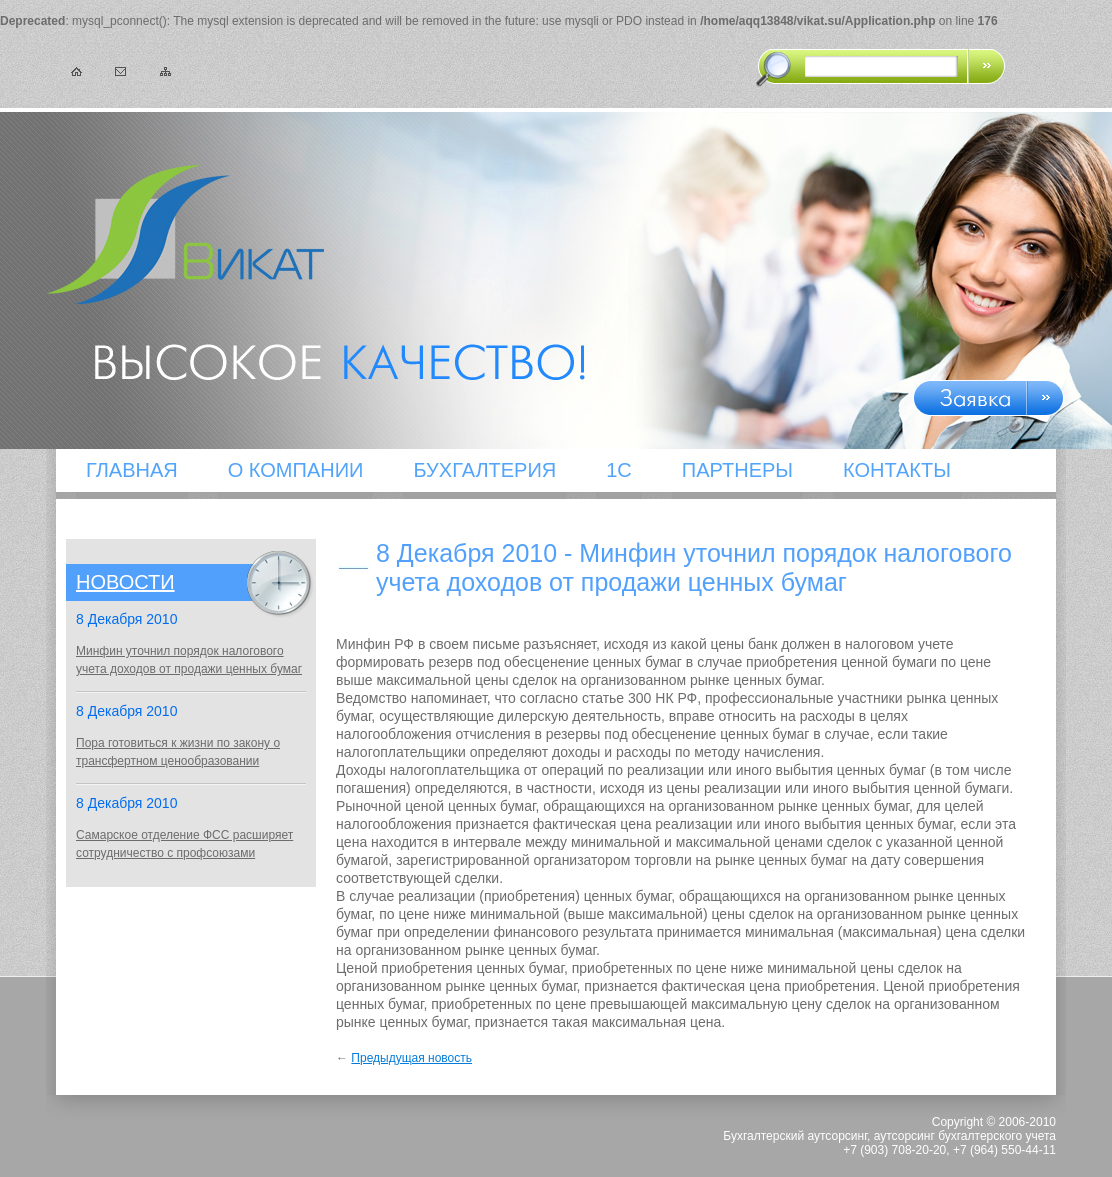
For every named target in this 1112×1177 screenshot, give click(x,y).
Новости (125, 582)
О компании (296, 470)
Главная (132, 470)
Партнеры (737, 470)
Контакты (897, 470)
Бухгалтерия (484, 470)
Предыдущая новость (411, 1058)
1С (619, 470)
